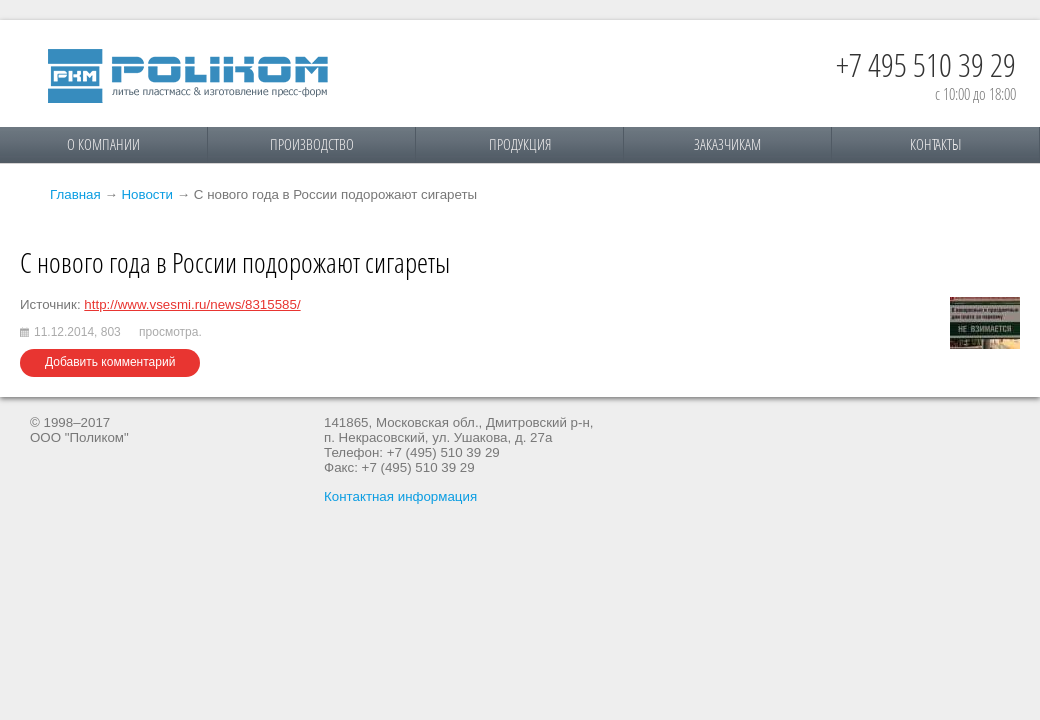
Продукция (520, 144)
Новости (147, 194)
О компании (103, 144)
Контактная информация (400, 496)
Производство (312, 144)
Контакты (935, 144)
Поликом (188, 76)
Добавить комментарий (110, 362)
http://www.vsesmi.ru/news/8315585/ (192, 304)
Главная (75, 194)
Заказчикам (727, 144)
